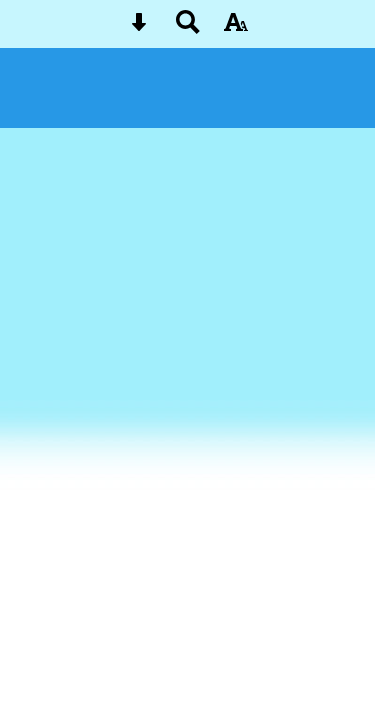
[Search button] (188, 28)
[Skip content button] (139, 28)
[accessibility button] (236, 28)
